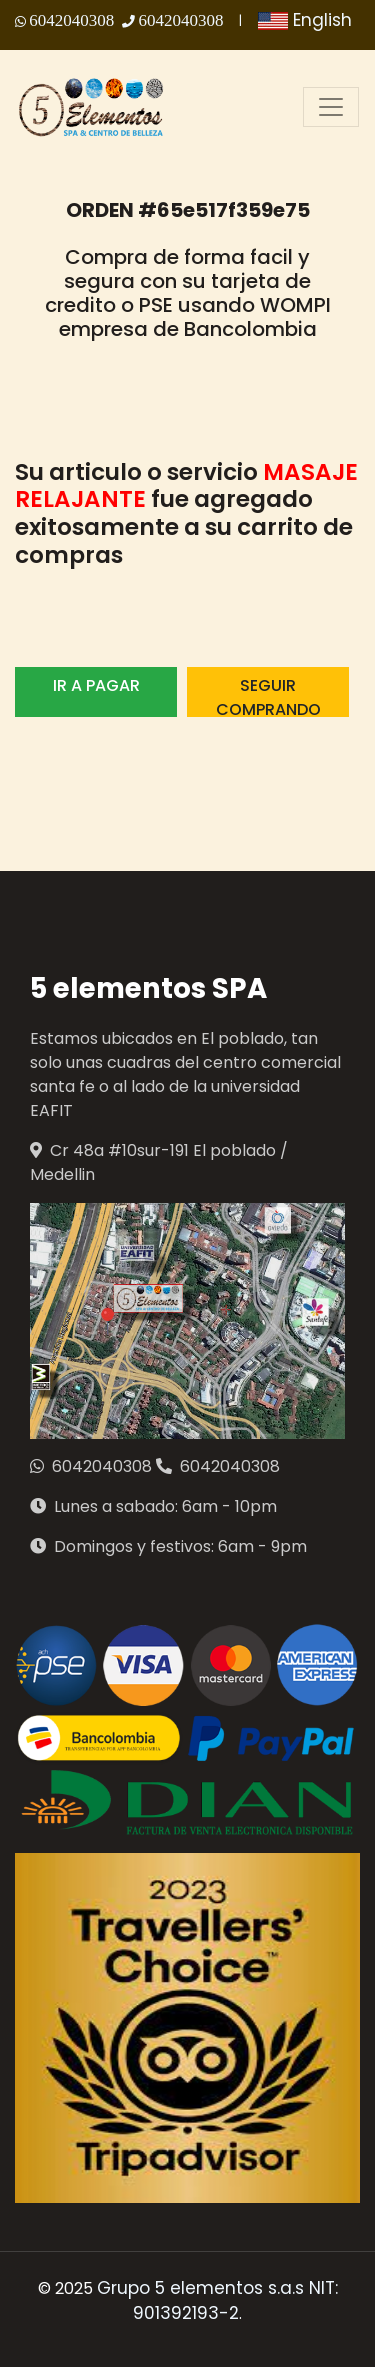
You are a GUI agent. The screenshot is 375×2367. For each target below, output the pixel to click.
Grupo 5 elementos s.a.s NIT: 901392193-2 (217, 2301)
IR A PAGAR (96, 685)
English (305, 20)
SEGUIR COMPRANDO (268, 695)
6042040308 (71, 19)
